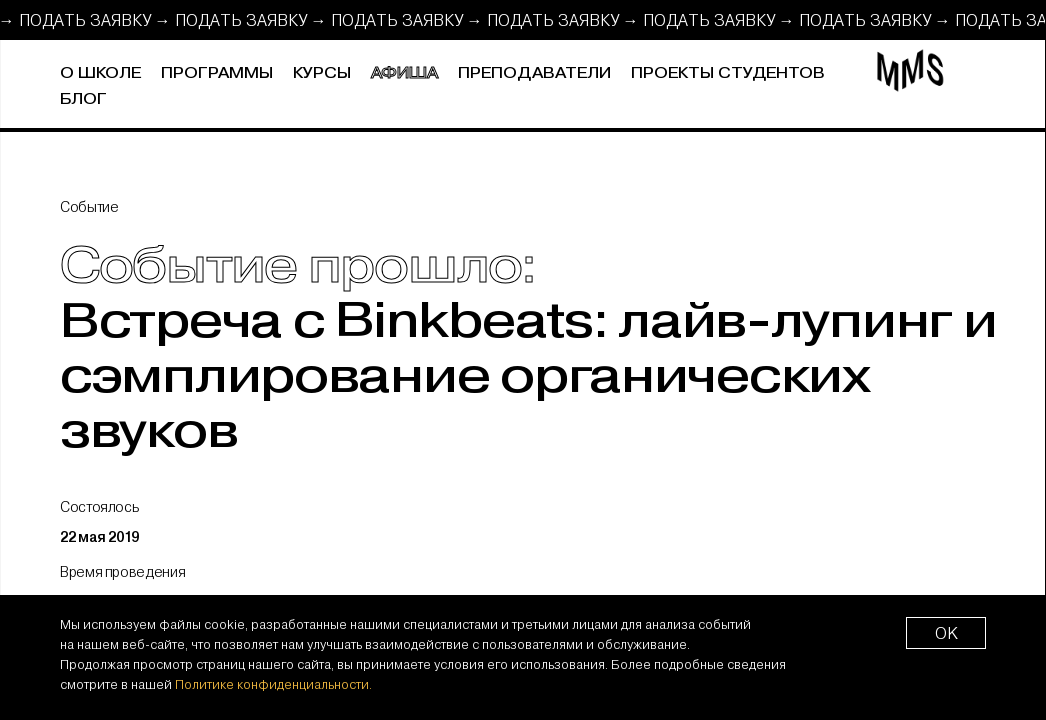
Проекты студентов (728, 73)
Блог (83, 99)
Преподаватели (534, 73)
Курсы (322, 73)
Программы (217, 73)
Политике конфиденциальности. (273, 684)
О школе (100, 73)
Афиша (404, 73)
